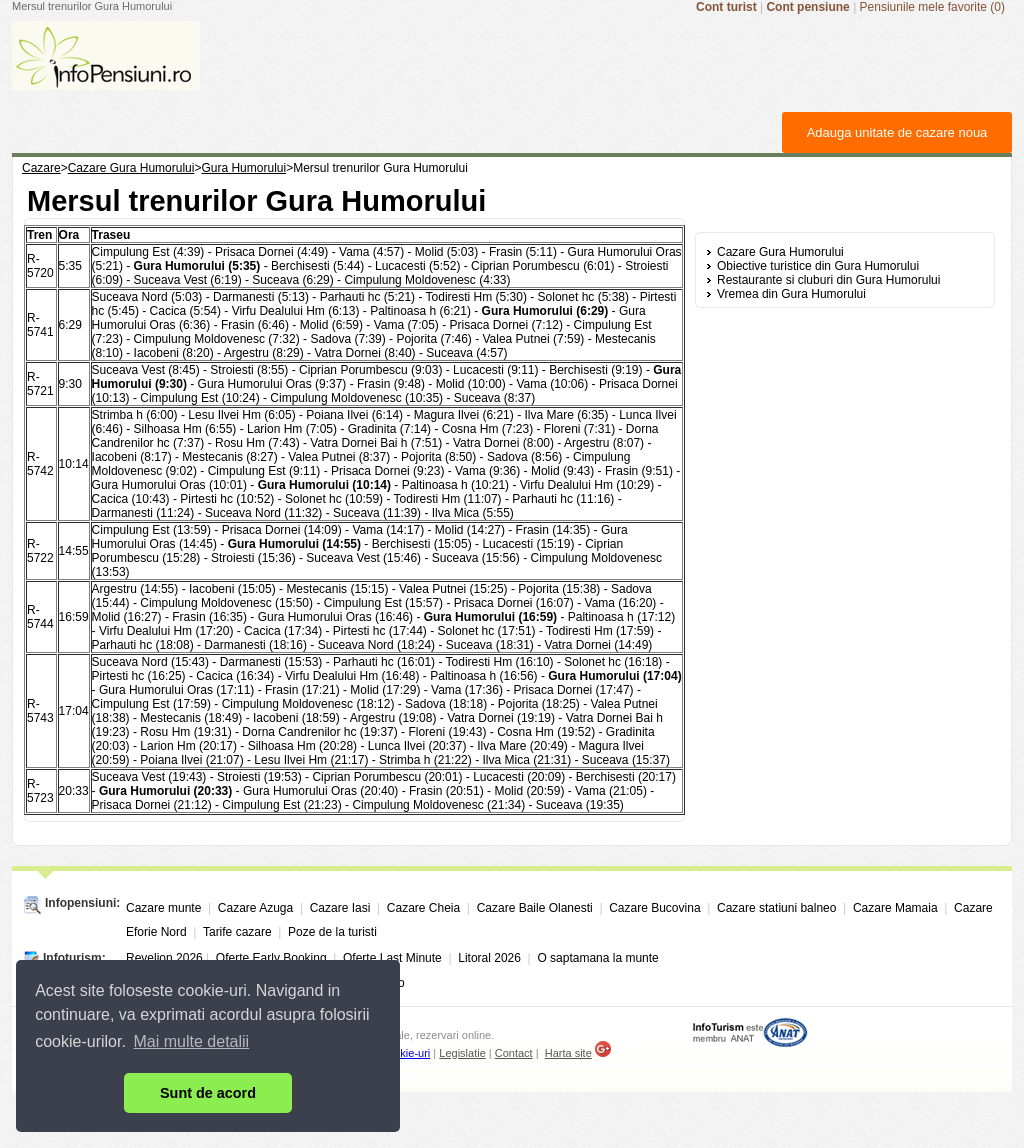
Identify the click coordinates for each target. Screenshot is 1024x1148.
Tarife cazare (237, 932)
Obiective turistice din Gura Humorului (818, 266)
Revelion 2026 (164, 958)
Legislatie (462, 1053)
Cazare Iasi (340, 908)
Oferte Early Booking (271, 958)
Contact (514, 1053)
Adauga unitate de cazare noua (897, 132)
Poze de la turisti (332, 932)
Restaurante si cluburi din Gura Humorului (828, 280)
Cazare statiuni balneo (776, 908)
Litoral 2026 (489, 958)
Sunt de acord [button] (208, 1093)
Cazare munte (163, 908)
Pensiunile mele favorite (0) (932, 7)
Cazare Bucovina (654, 908)
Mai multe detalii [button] (192, 1041)
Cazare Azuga (255, 908)
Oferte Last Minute (392, 958)
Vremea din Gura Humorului (791, 294)
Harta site (568, 1053)
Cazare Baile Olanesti (535, 908)
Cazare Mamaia (895, 908)
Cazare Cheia (423, 908)
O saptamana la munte (597, 958)
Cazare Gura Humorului (780, 252)
